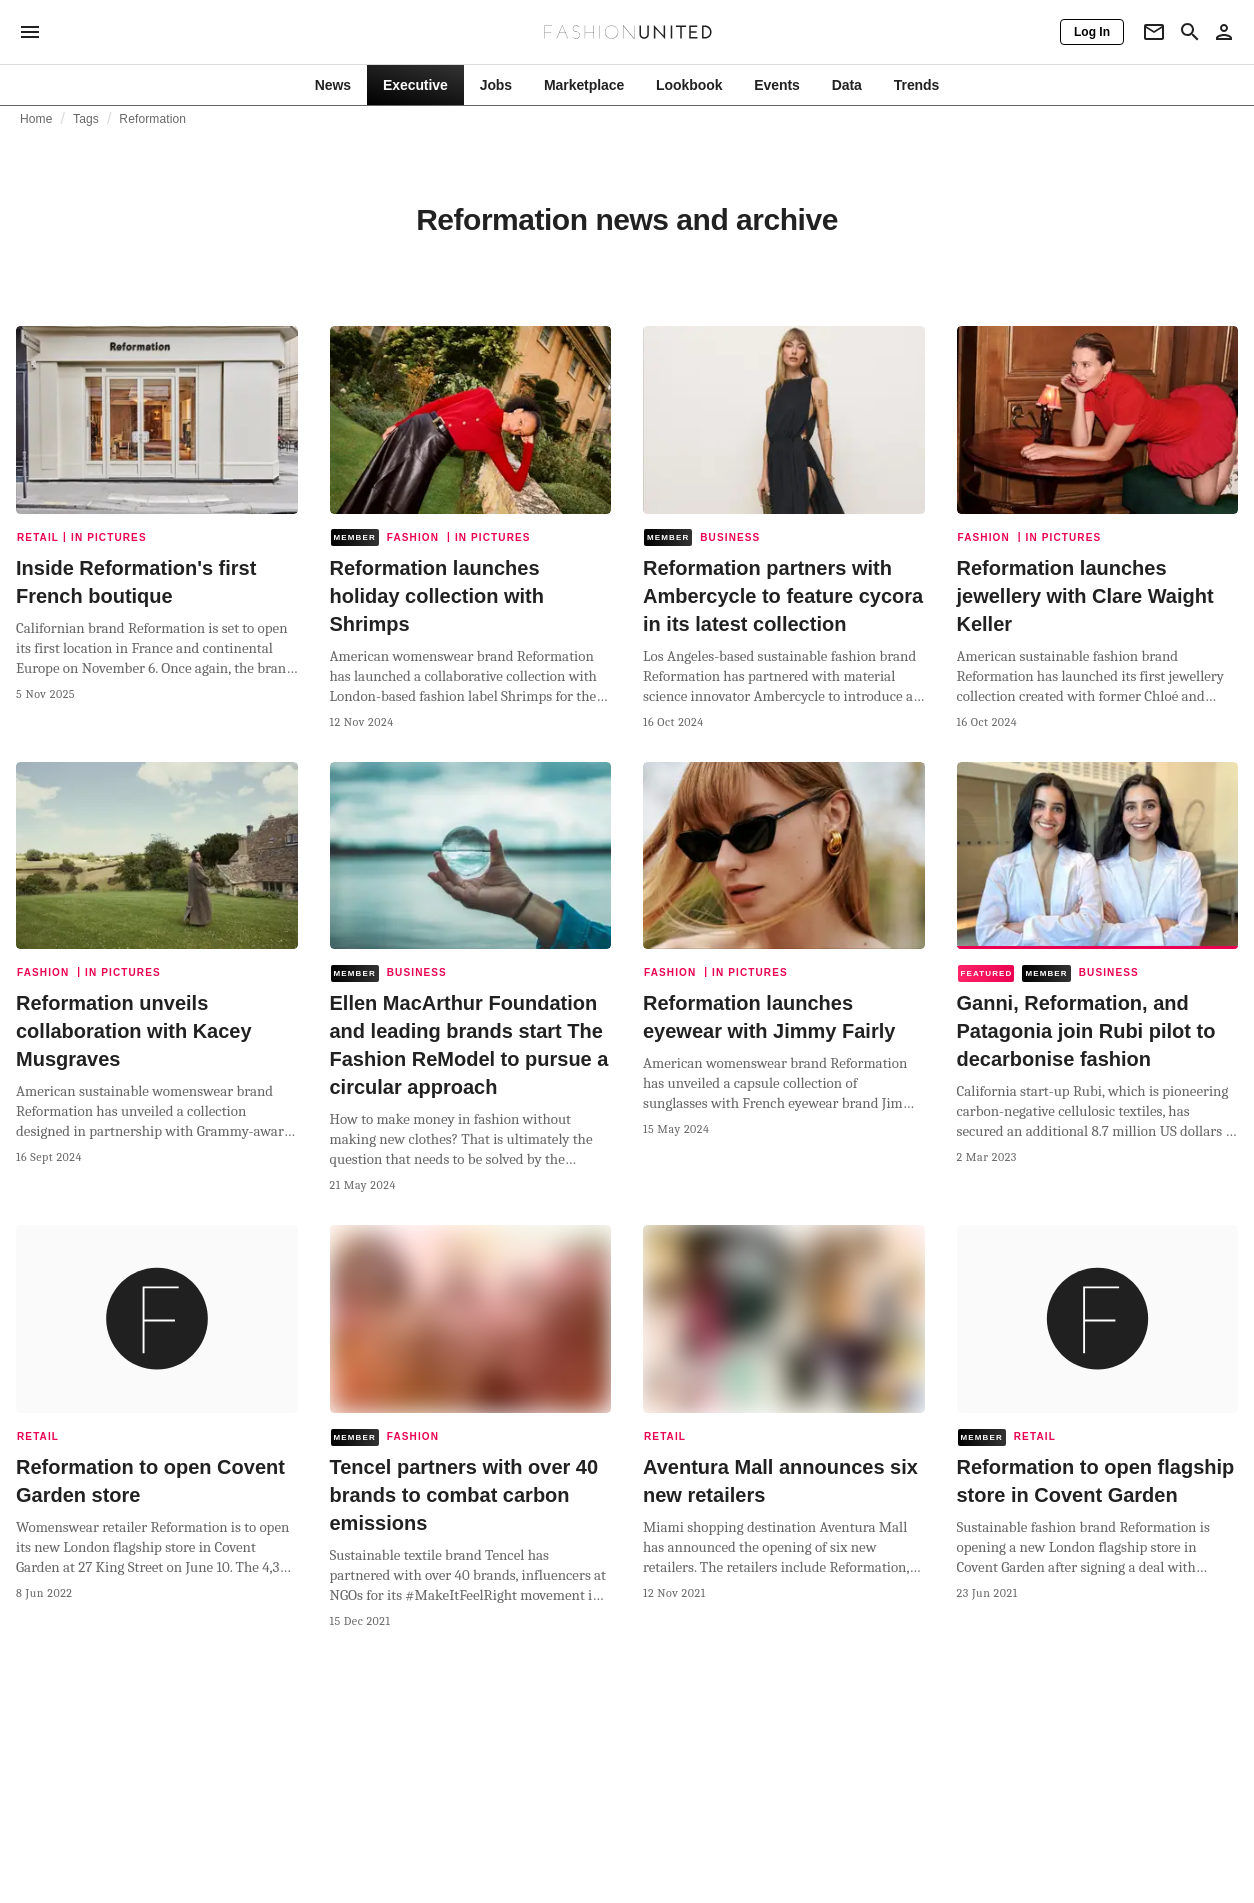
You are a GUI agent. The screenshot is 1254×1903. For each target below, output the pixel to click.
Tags (86, 119)
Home (36, 119)
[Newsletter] (1154, 32)
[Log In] (1092, 32)
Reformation (152, 119)
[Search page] (1190, 32)
